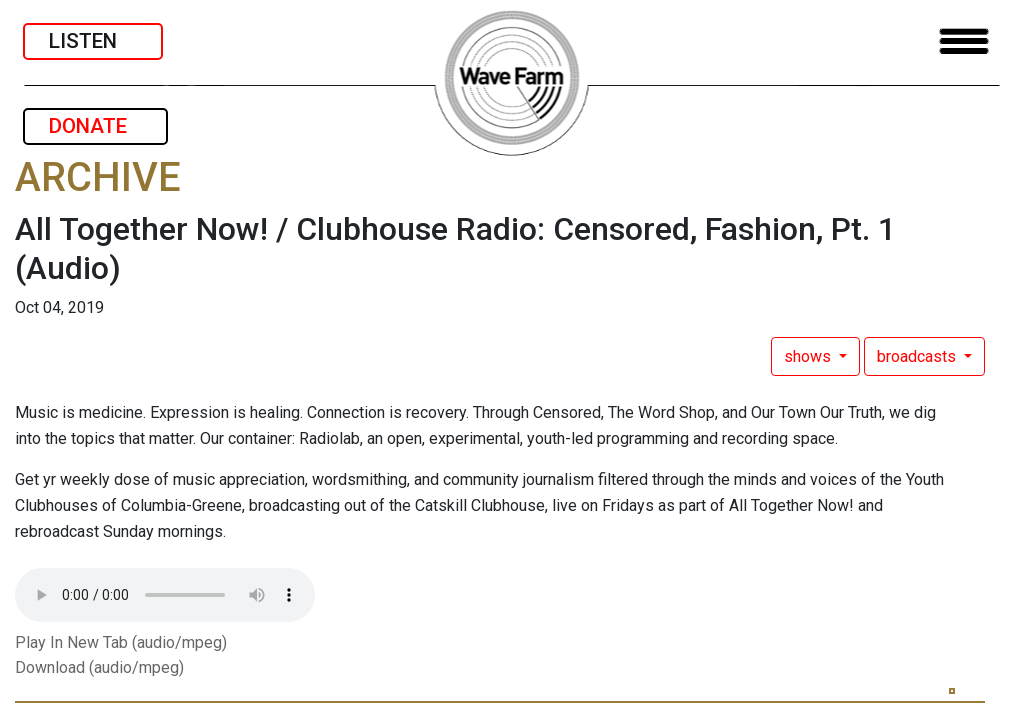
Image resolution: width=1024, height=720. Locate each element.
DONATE (95, 126)
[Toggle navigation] (964, 41)
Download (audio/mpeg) (99, 667)
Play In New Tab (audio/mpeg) (121, 642)
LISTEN (93, 41)
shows (809, 356)
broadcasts (918, 356)
